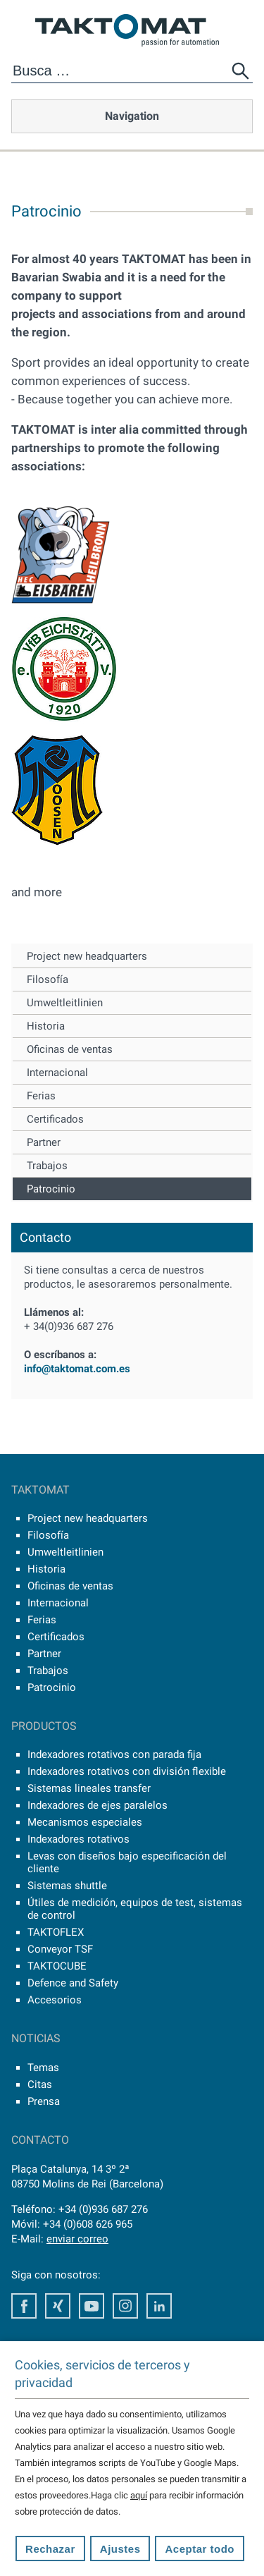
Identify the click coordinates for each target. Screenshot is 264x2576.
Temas (43, 2067)
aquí (138, 2495)
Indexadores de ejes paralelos (97, 1805)
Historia (46, 1026)
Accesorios (54, 2000)
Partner (44, 1142)
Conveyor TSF (60, 1949)
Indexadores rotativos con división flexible (126, 1771)
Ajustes (120, 2549)
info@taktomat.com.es (77, 1368)
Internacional (57, 1072)
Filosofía (47, 979)
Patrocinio (51, 1189)
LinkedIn (159, 2306)
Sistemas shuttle (67, 1885)
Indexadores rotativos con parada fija (114, 1754)
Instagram (125, 2306)
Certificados (55, 1119)
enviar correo (77, 2239)
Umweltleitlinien (65, 1002)
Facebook (24, 2306)
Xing (57, 2306)
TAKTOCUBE (57, 1966)
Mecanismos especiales (84, 1822)
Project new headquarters (87, 956)
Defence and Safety (72, 1983)
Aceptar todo (199, 2549)
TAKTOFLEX (55, 1932)
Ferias (41, 1095)
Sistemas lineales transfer (89, 1788)
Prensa (43, 2101)
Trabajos (47, 1165)
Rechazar (50, 2549)
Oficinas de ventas (70, 1049)
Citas (39, 2084)
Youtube (91, 2306)
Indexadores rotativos (78, 1839)
